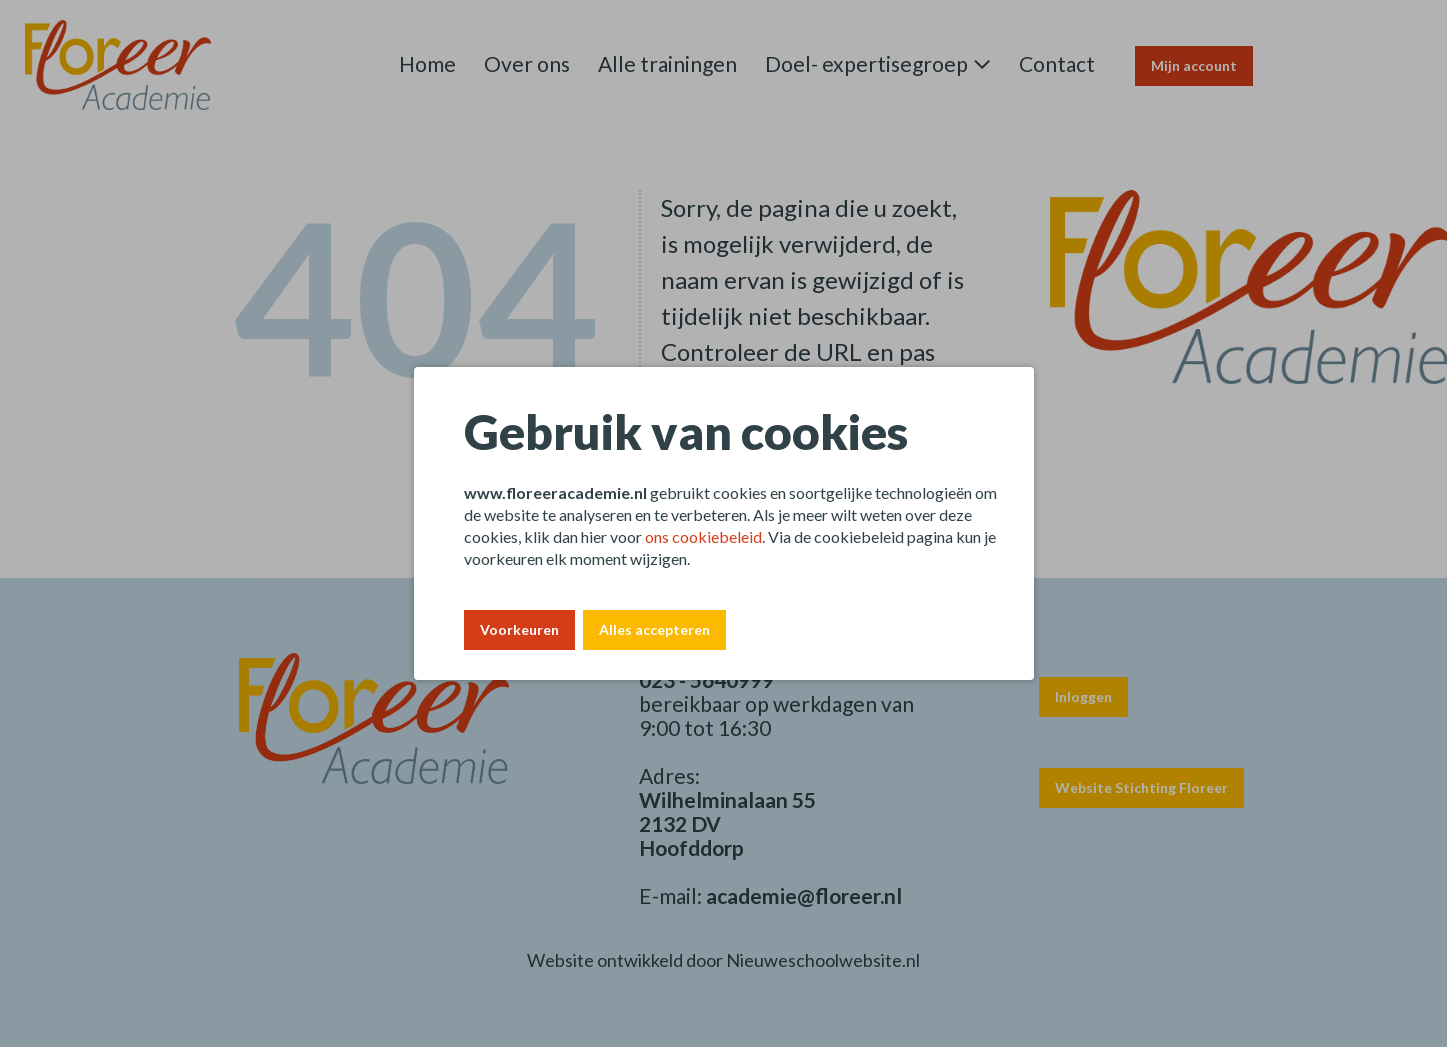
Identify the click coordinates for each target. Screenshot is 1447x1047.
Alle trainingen (667, 63)
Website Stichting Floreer (1141, 787)
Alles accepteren (654, 629)
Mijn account (1194, 65)
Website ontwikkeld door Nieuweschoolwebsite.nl (723, 960)
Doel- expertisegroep (866, 63)
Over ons (527, 63)
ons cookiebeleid (703, 536)
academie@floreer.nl (804, 895)
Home (427, 63)
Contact (1057, 63)
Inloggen (1083, 696)
